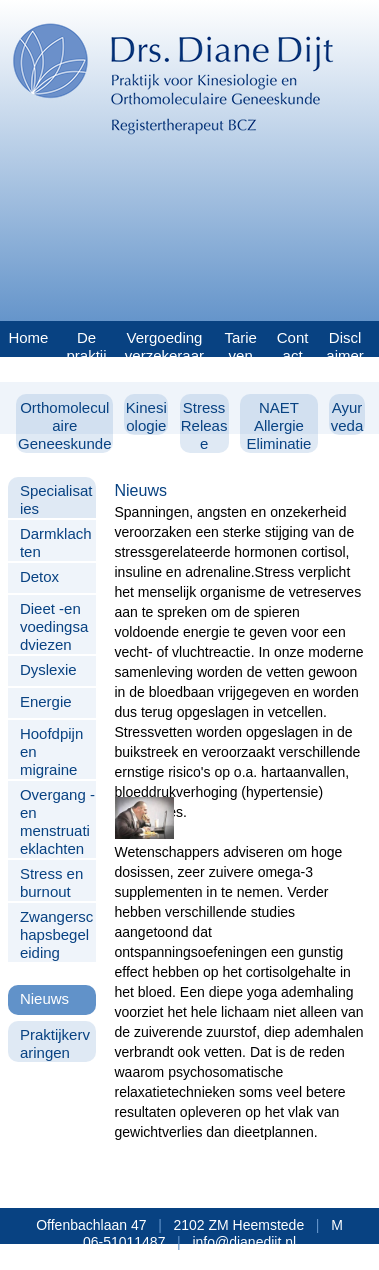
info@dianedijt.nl (244, 1242)
